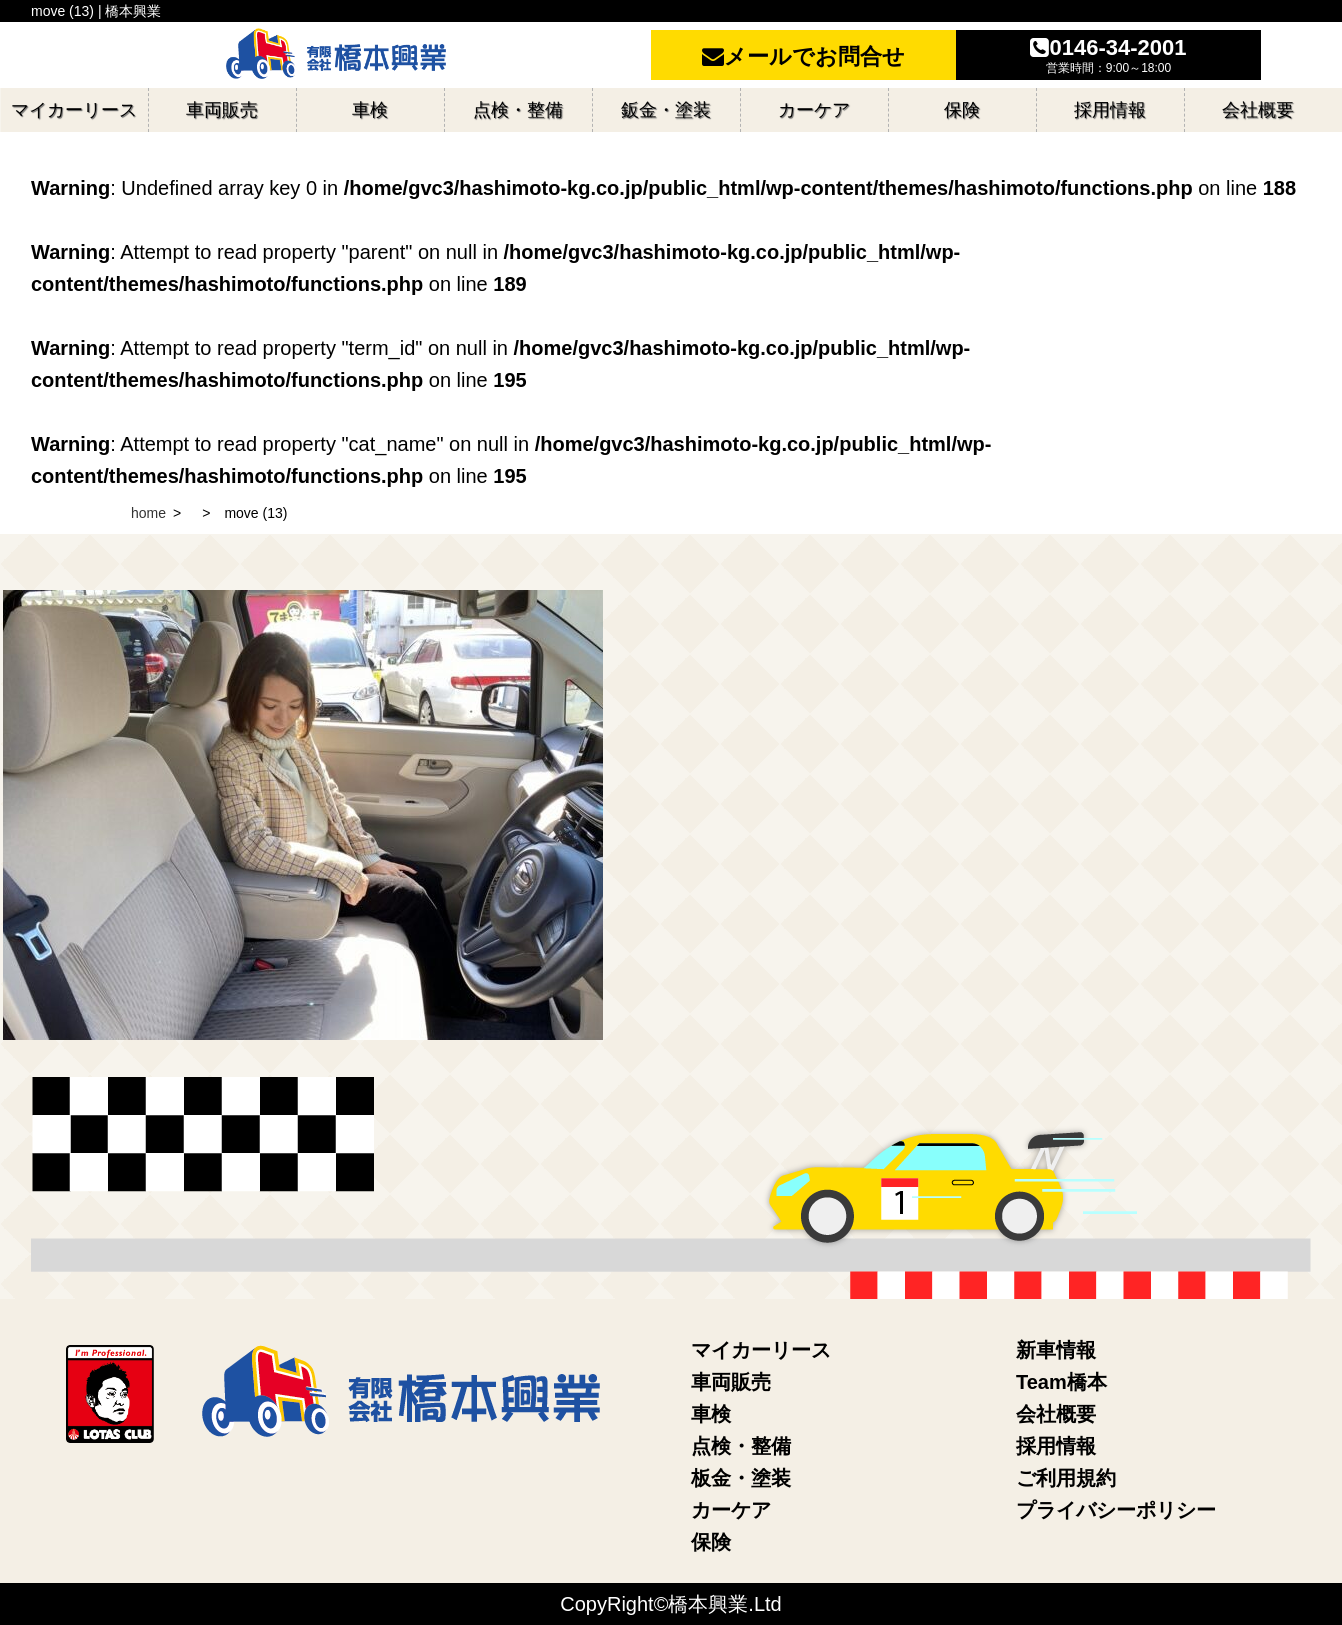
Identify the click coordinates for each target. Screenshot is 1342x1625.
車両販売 (731, 1382)
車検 (711, 1414)
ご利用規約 (1066, 1478)
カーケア (731, 1510)
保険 (711, 1542)
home (148, 513)
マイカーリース (761, 1350)
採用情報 (1056, 1446)
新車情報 (1056, 1350)
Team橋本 (1061, 1382)
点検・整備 (741, 1446)
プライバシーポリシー (1116, 1510)
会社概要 (1056, 1414)
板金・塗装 (741, 1478)
